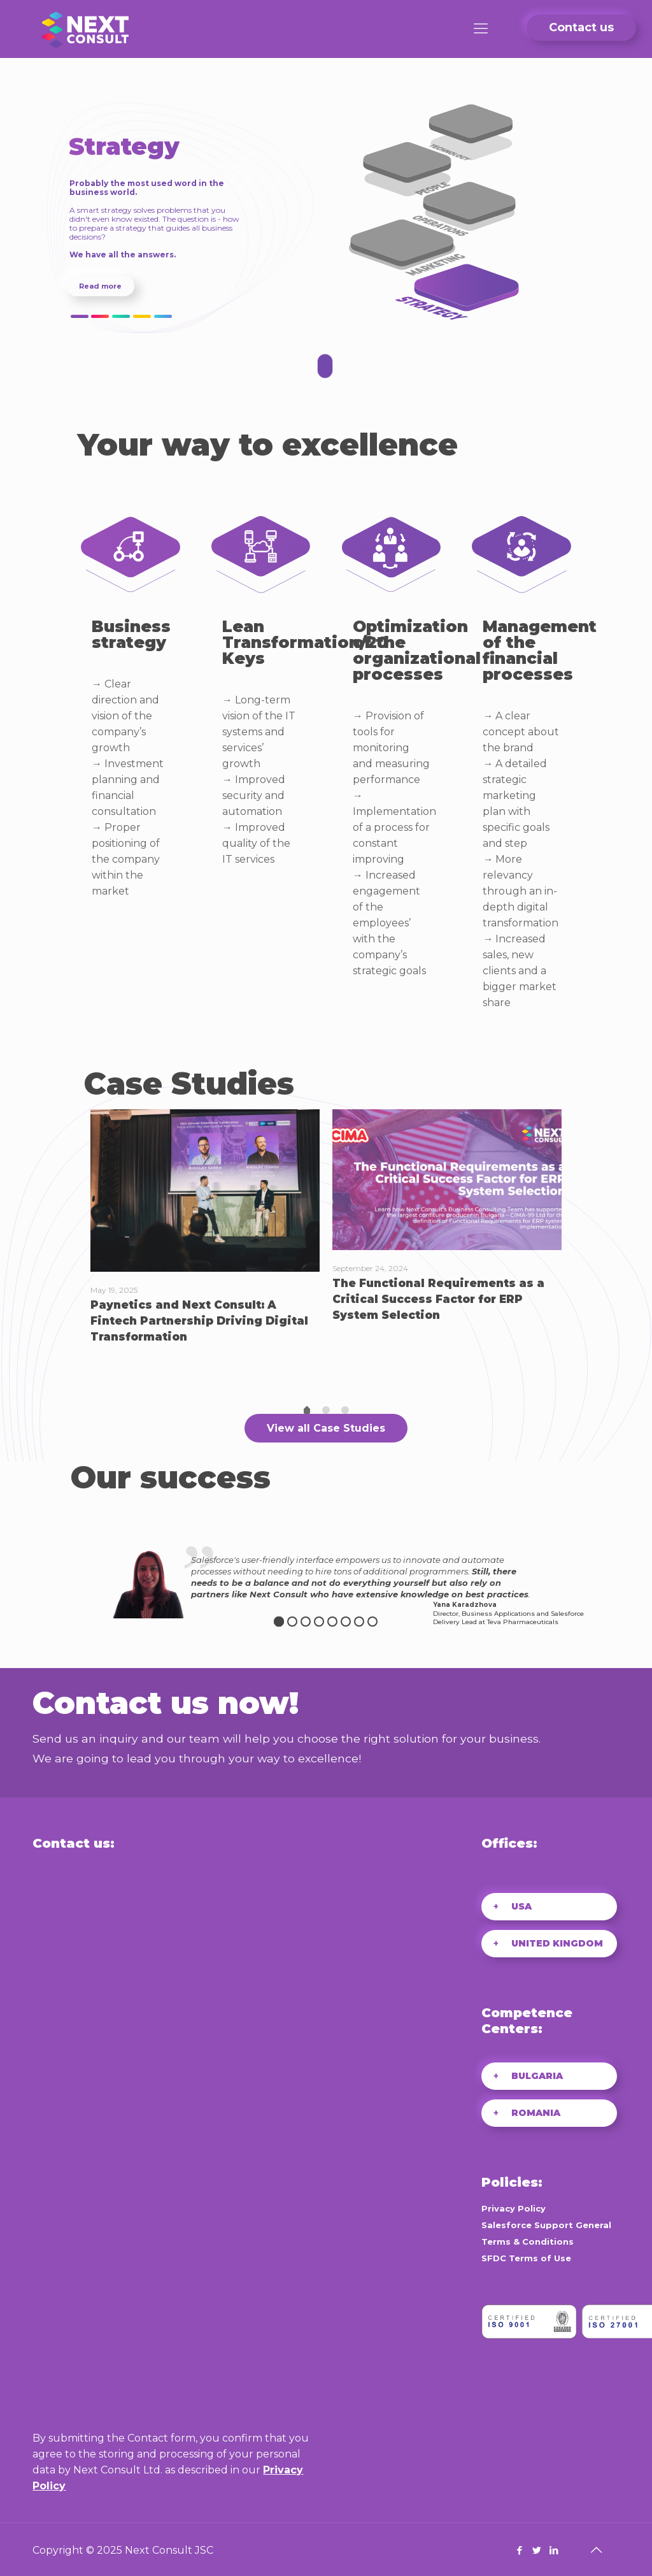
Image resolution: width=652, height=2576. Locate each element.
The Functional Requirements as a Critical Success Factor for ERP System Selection (438, 1299)
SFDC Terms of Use (526, 2258)
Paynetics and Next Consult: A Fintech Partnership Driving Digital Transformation (199, 1321)
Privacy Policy (513, 2208)
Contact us (581, 27)
